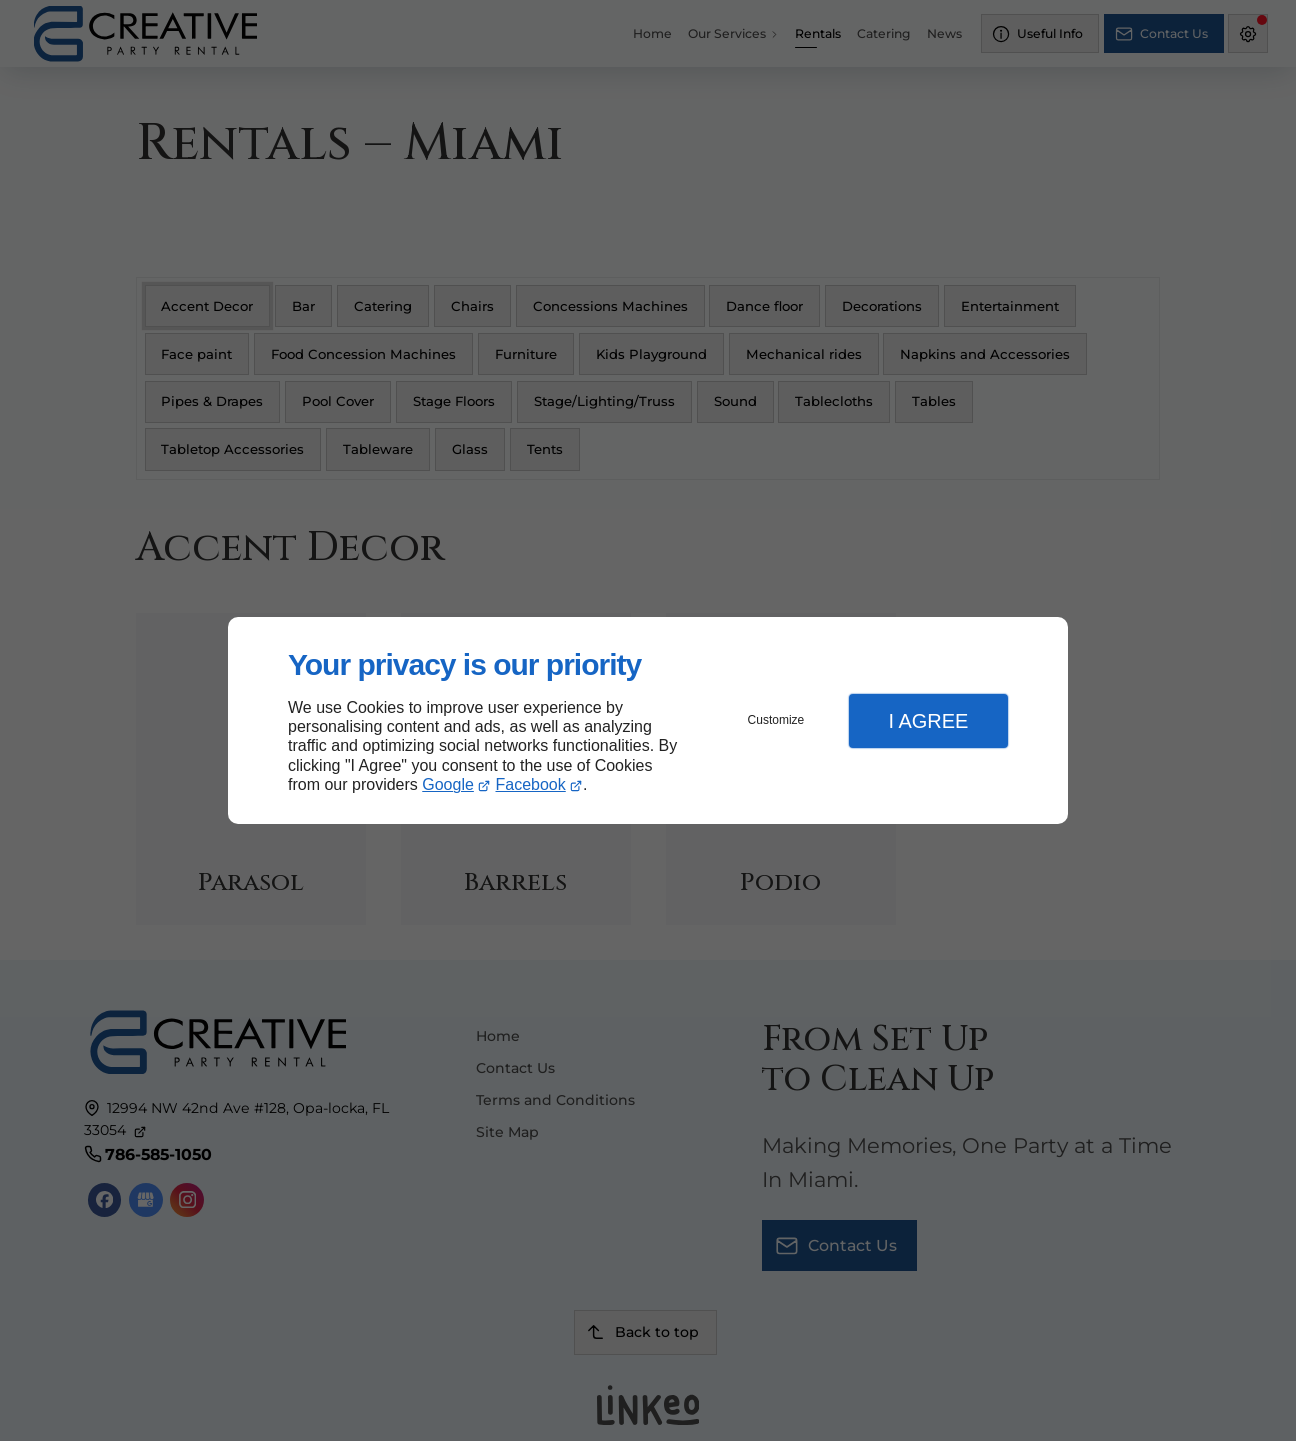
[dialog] (648, 720)
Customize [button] (776, 720)
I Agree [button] (928, 721)
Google (448, 784)
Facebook (531, 784)
